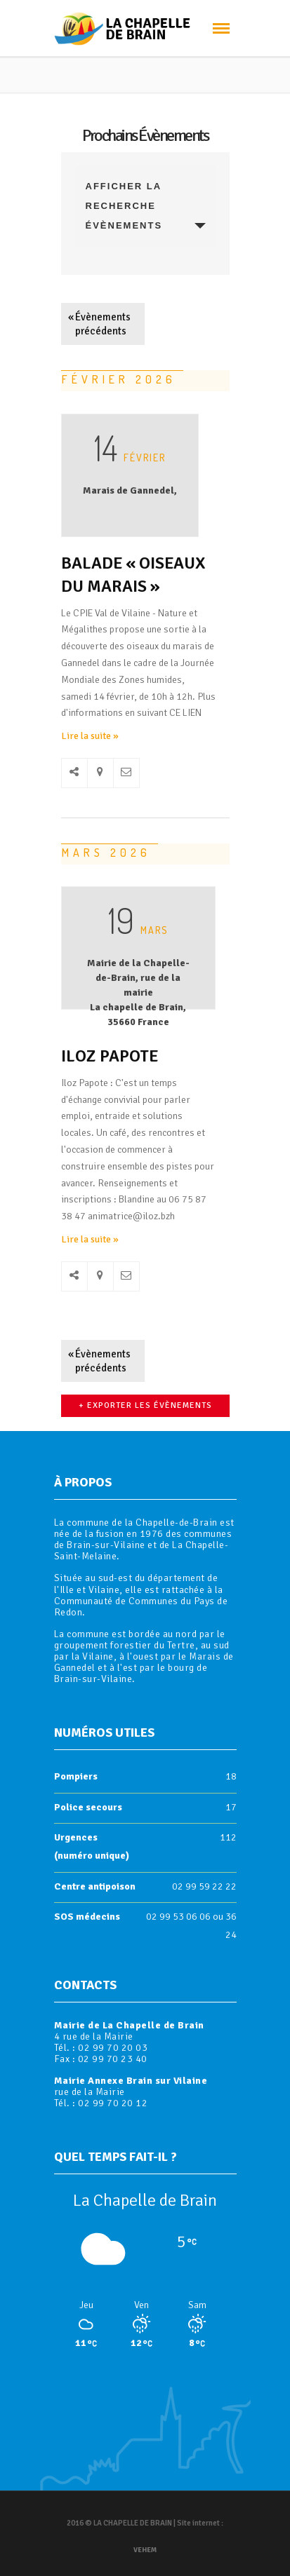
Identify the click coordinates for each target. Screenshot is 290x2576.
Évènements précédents (99, 323)
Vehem (145, 2550)
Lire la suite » (90, 736)
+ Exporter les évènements (145, 1405)
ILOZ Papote (109, 1055)
